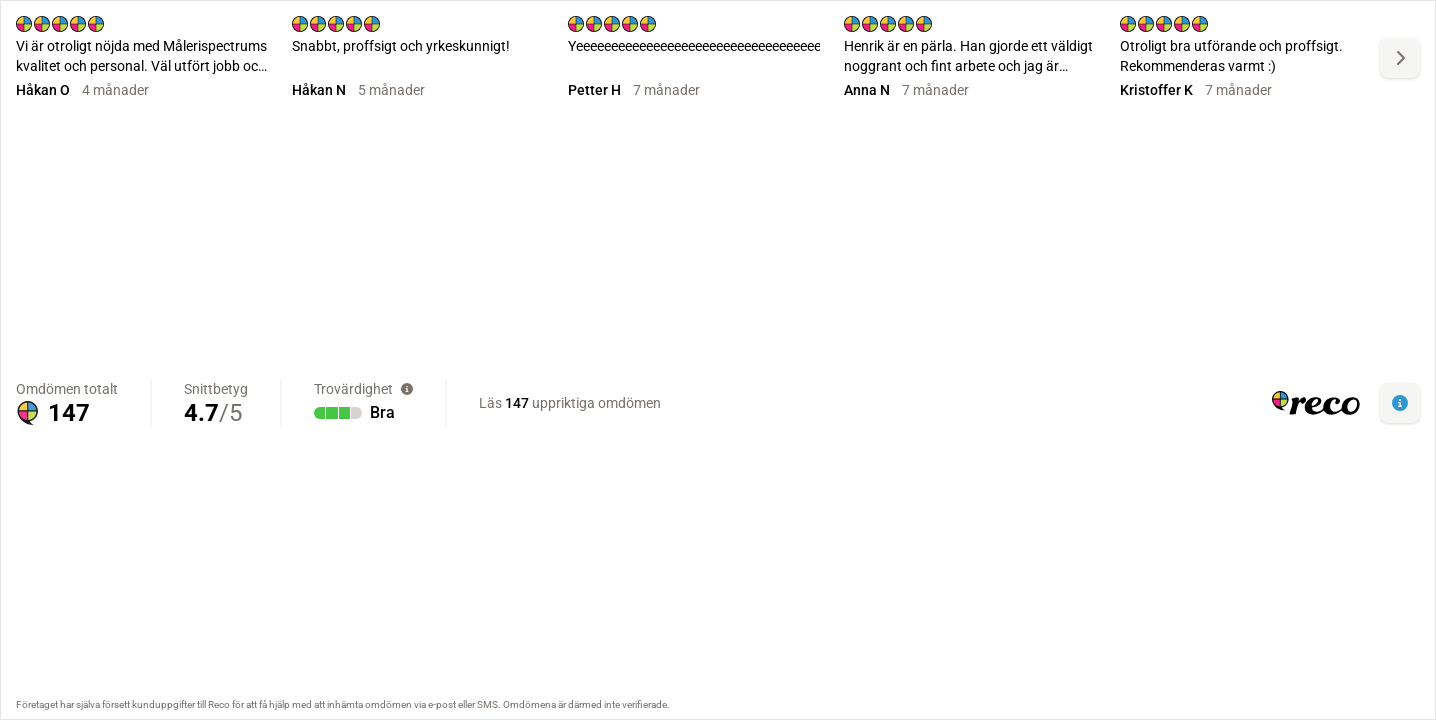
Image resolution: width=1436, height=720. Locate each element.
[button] (1400, 403)
